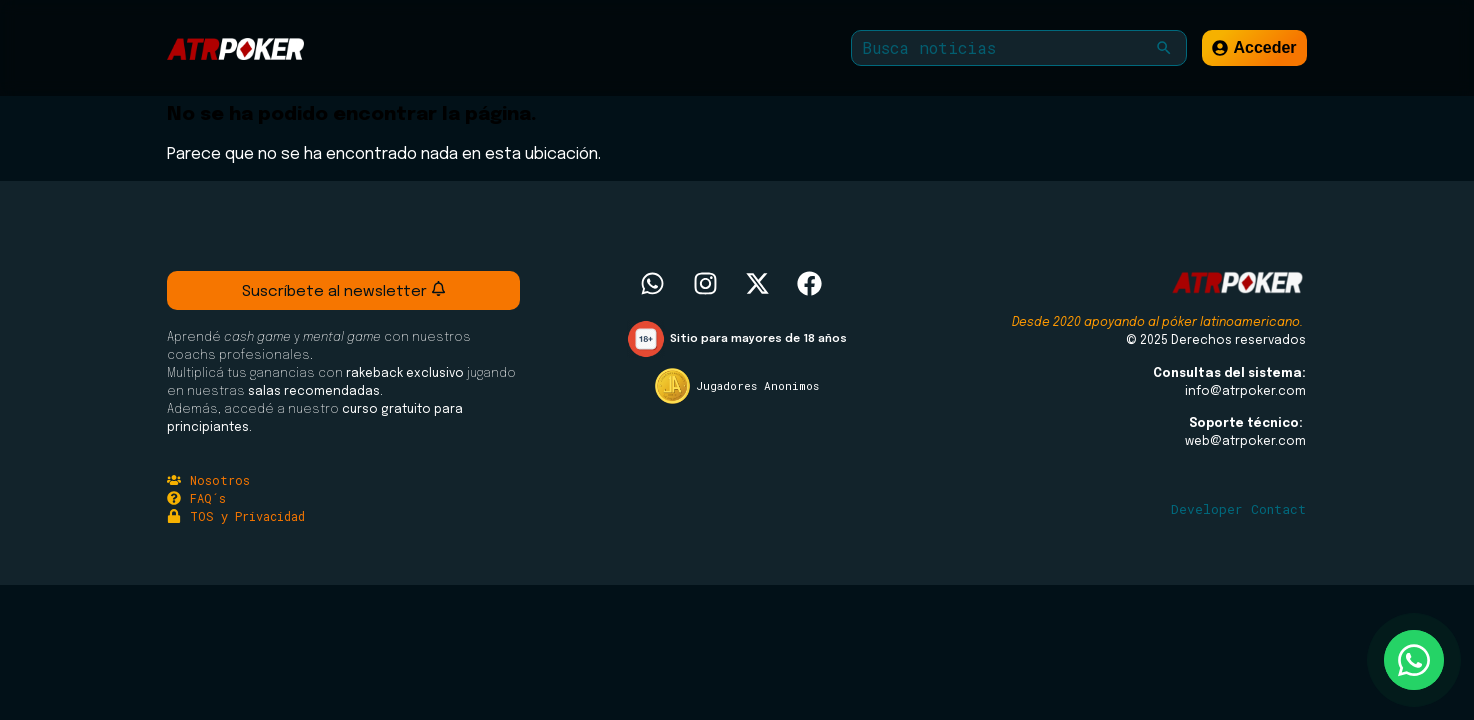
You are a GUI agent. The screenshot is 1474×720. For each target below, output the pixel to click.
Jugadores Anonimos (757, 385)
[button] (1164, 48)
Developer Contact (1238, 509)
